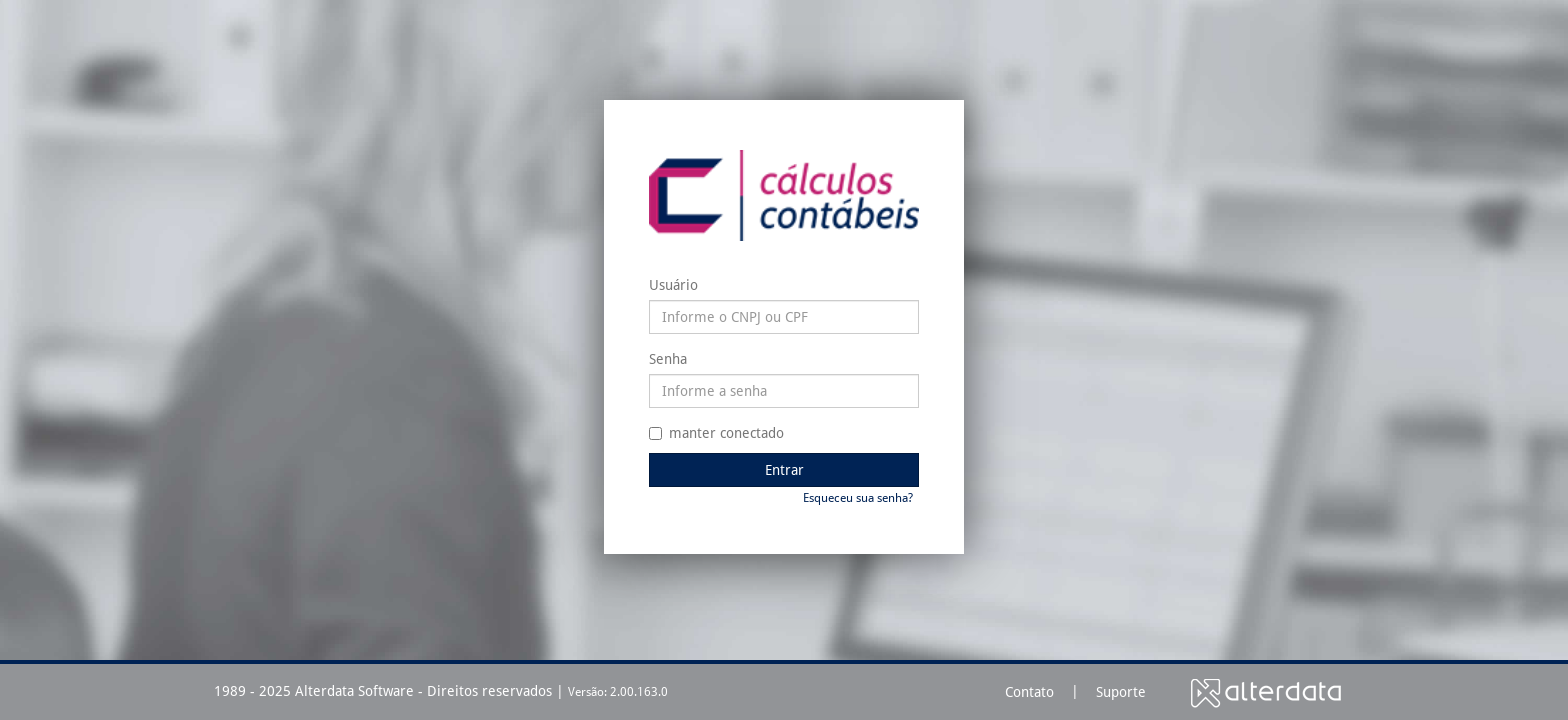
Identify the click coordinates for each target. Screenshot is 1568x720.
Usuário (673, 285)
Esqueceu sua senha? (858, 498)
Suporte (1121, 692)
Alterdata (1266, 692)
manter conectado (716, 433)
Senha (668, 359)
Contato (1029, 692)
